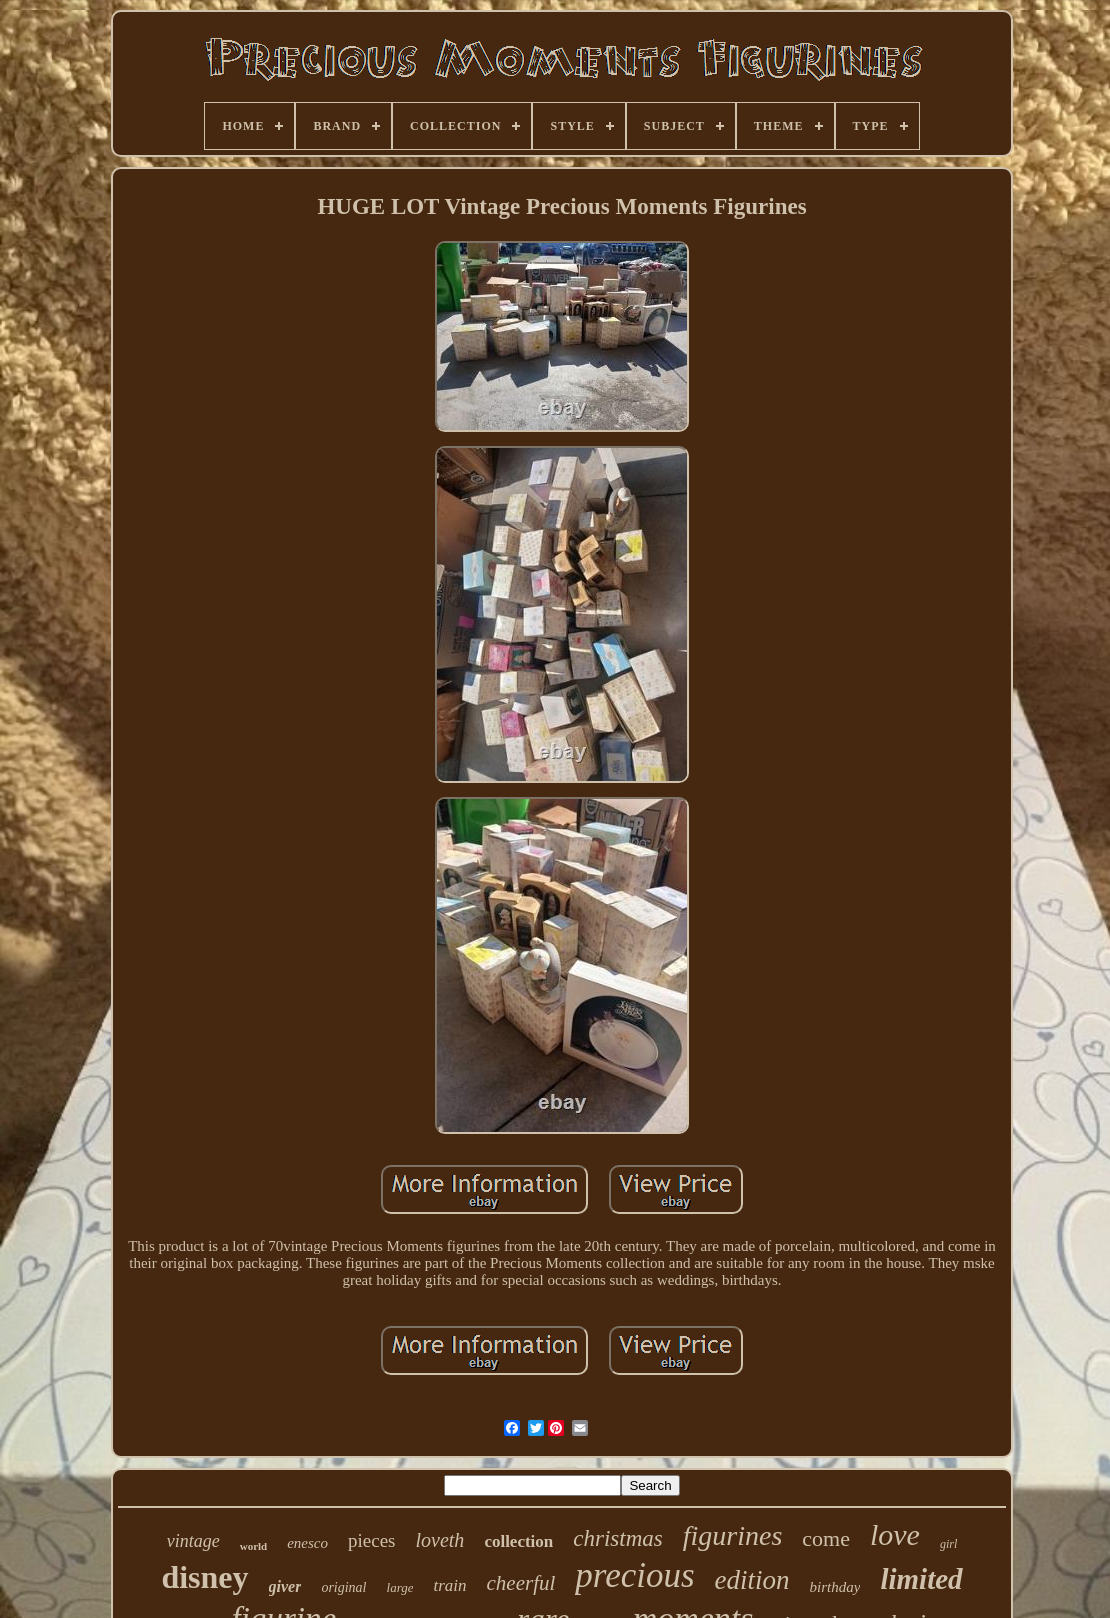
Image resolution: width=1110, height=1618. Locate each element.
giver (285, 1586)
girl (948, 1544)
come (826, 1538)
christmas (617, 1538)
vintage (193, 1541)
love (895, 1534)
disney (204, 1577)
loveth (440, 1540)
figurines (733, 1535)
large (400, 1587)
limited (921, 1579)
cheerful (521, 1583)
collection (518, 1541)
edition (752, 1580)
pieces (371, 1540)
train (449, 1585)
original (343, 1587)
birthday (835, 1587)
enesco (307, 1543)
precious (634, 1575)
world (254, 1546)
